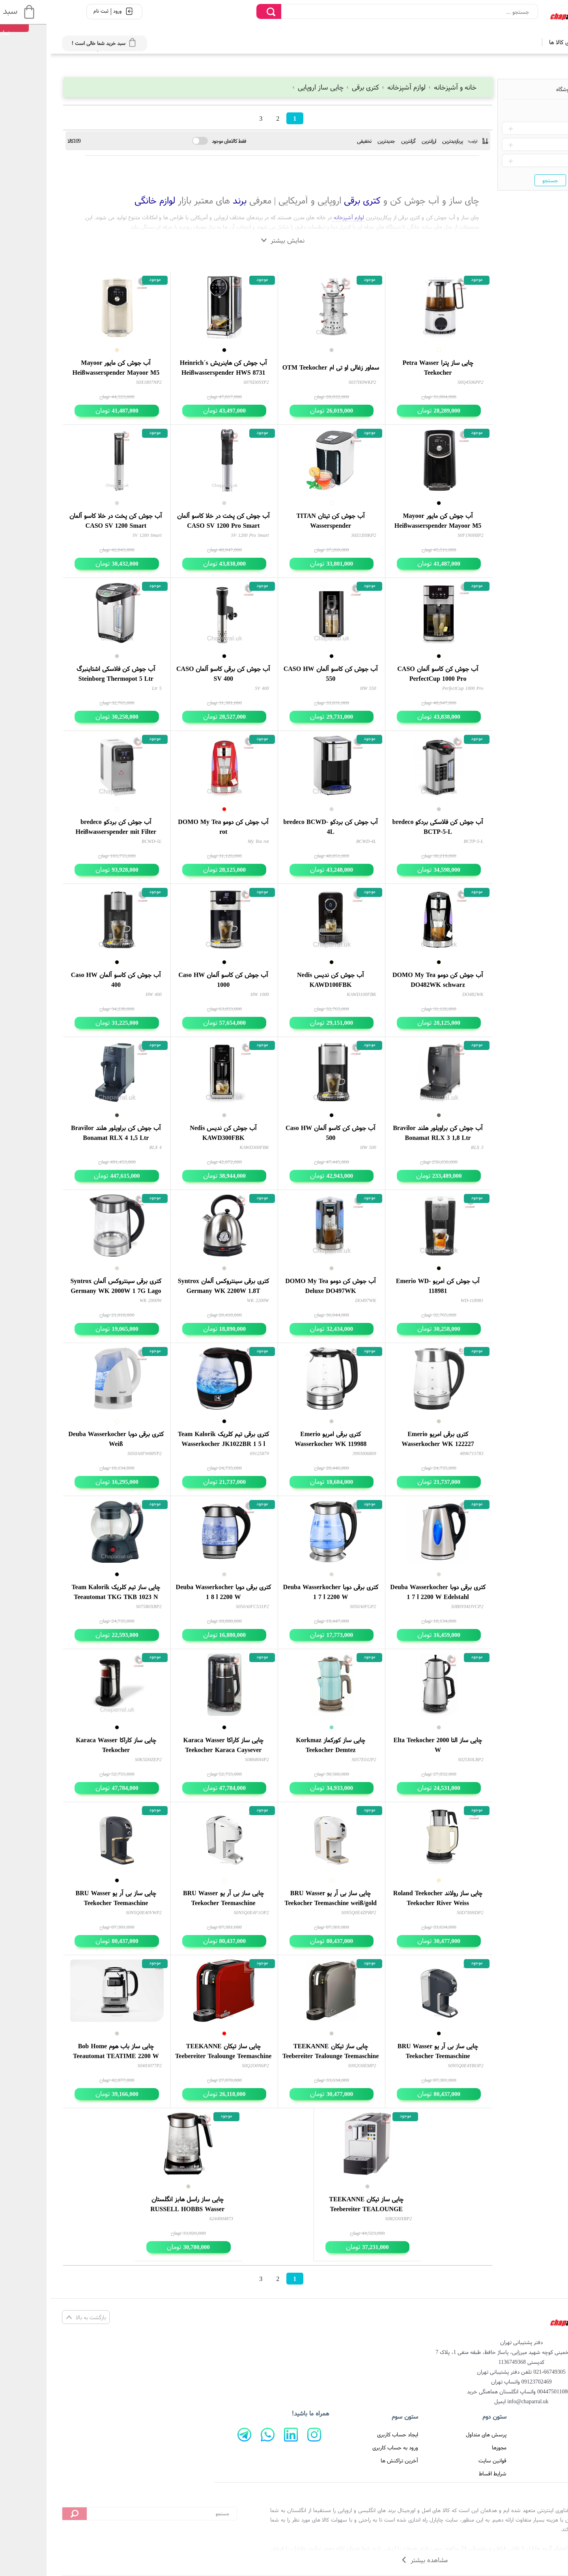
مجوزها (448, 2447)
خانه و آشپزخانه (401, 87)
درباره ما (535, 2447)
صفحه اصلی (531, 2434)
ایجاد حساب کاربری (347, 2434)
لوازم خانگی (104, 200)
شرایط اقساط (442, 2473)
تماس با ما (532, 2460)
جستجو (500, 180)
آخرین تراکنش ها (349, 2460)
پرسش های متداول (435, 2434)
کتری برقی (313, 87)
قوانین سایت (442, 2460)
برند (187, 200)
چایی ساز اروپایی (268, 87)
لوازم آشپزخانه (354, 87)
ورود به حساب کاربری (345, 2447)
